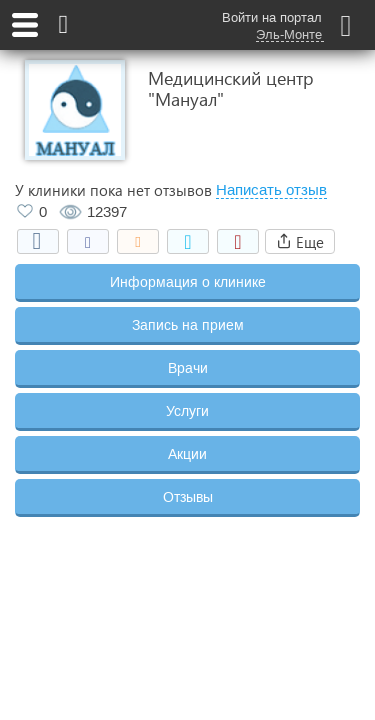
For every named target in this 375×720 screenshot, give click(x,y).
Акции (187, 454)
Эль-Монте (289, 35)
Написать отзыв (271, 190)
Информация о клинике (188, 282)
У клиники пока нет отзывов (113, 190)
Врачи (188, 368)
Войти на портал (272, 17)
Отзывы (188, 497)
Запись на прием (188, 325)
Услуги (187, 411)
